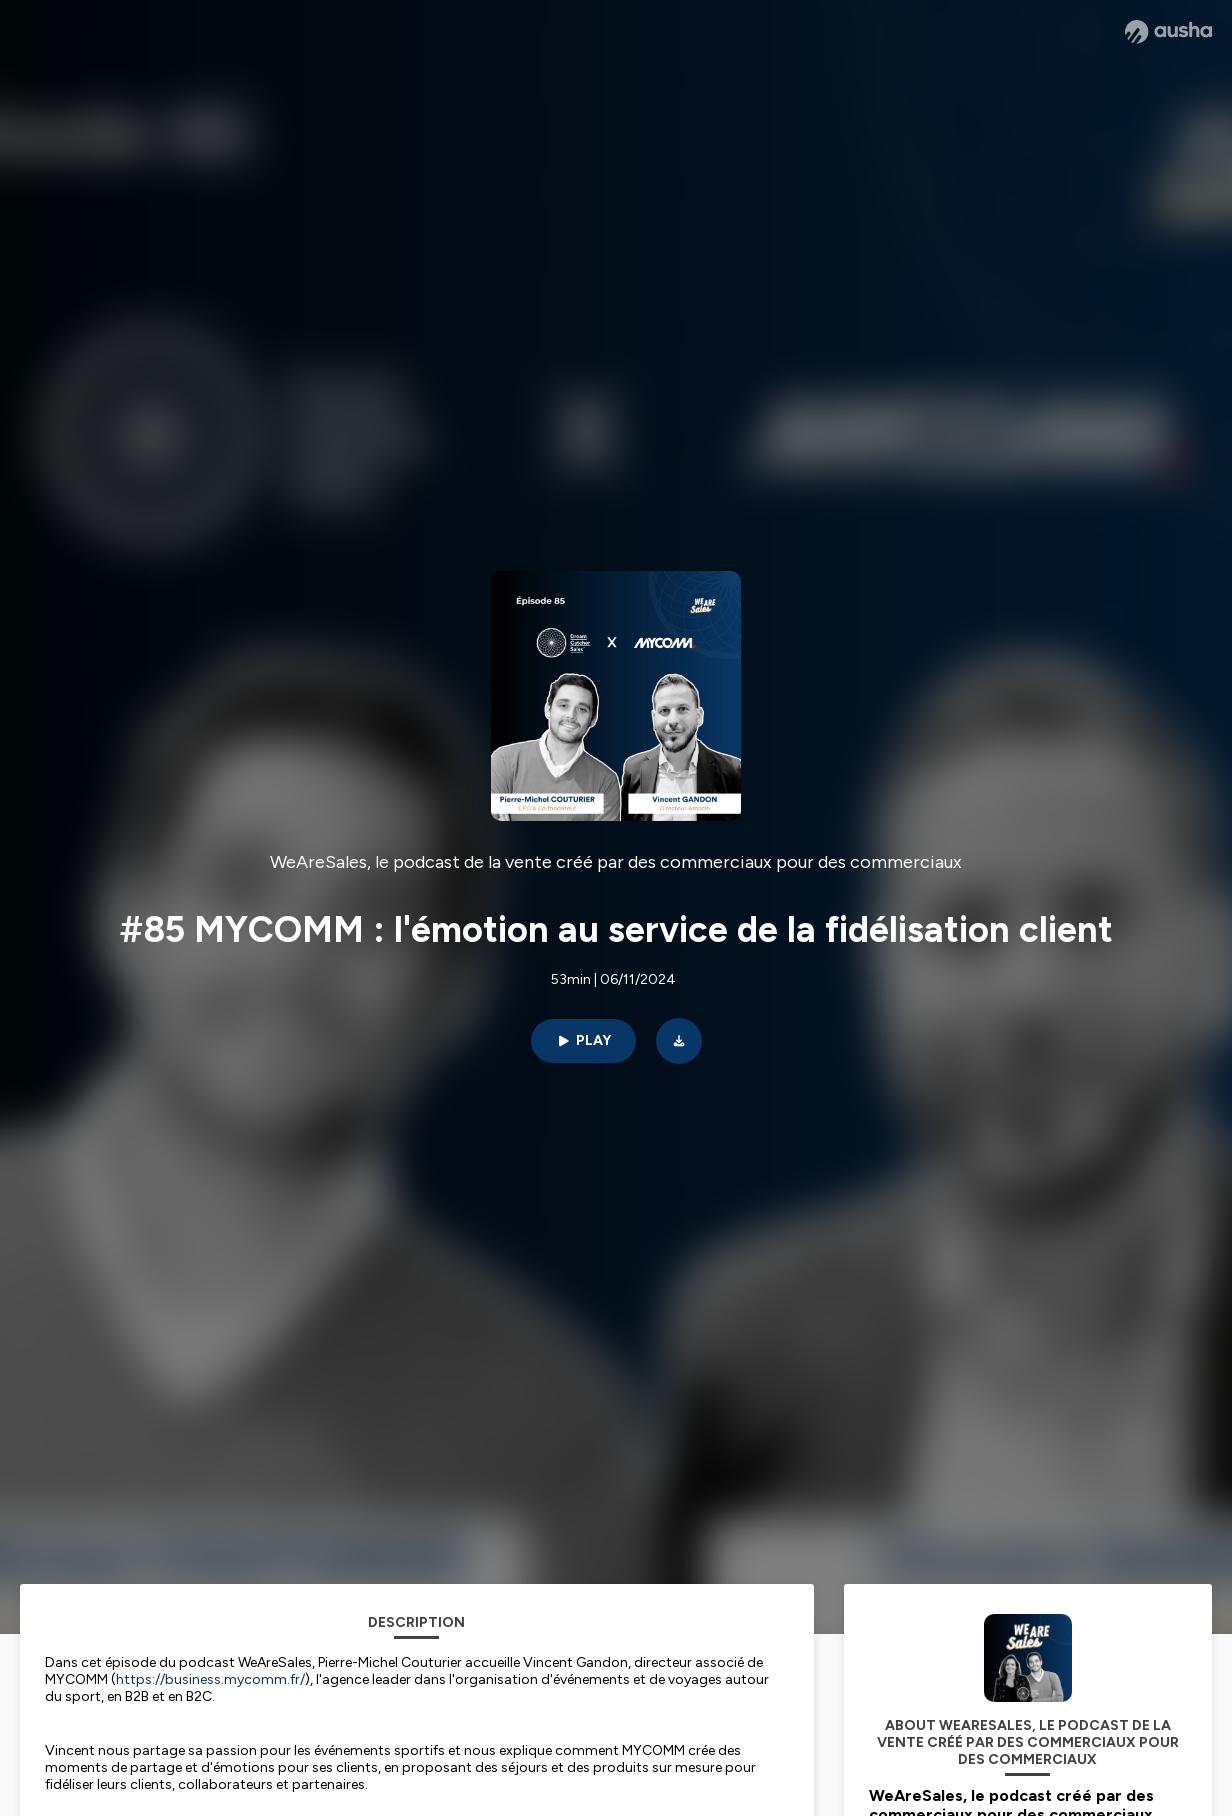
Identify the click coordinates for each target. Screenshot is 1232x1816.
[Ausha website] (1168, 32)
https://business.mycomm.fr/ (210, 1679)
